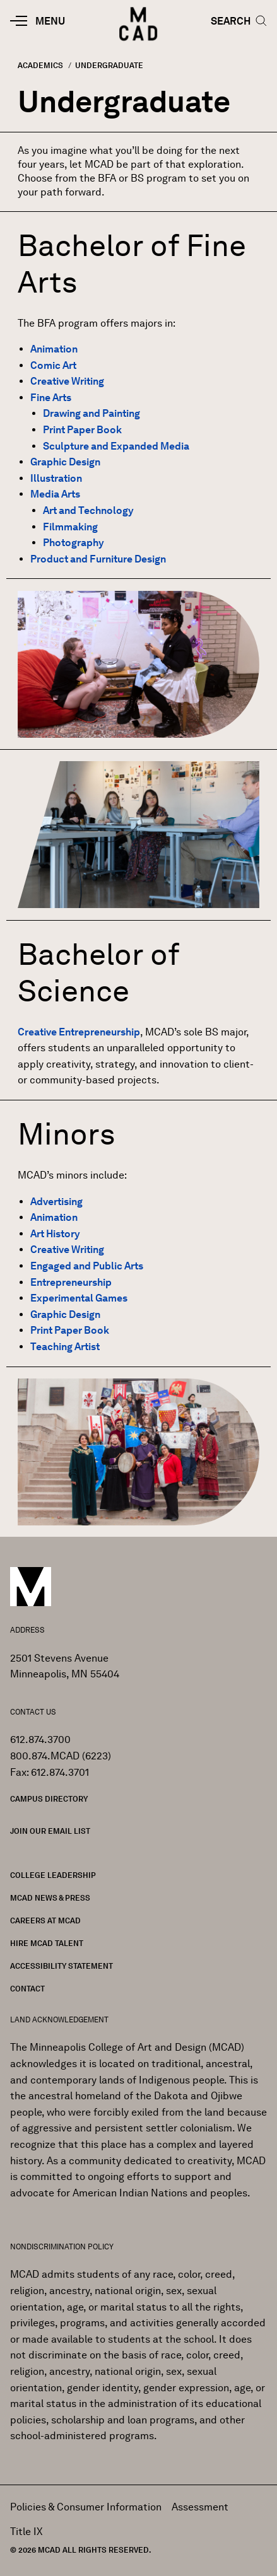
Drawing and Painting (91, 413)
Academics (40, 65)
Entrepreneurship (71, 1282)
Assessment (200, 2507)
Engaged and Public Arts (86, 1266)
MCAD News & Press (50, 1898)
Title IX (26, 2532)
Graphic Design (65, 462)
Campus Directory (49, 1799)
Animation (54, 349)
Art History (55, 1234)
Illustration (56, 478)
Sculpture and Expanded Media (116, 446)
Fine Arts (50, 398)
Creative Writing (67, 381)
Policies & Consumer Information (86, 2507)
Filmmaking (70, 527)
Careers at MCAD (45, 1920)
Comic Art (53, 365)
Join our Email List (50, 1831)
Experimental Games (78, 1298)
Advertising (56, 1202)
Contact (27, 1988)
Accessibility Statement (61, 1966)
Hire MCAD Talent (46, 1943)
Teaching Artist (65, 1347)
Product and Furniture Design (98, 559)
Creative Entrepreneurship (79, 1032)
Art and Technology (88, 510)
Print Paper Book (82, 430)
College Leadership (53, 1875)
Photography (73, 543)
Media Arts (55, 494)
